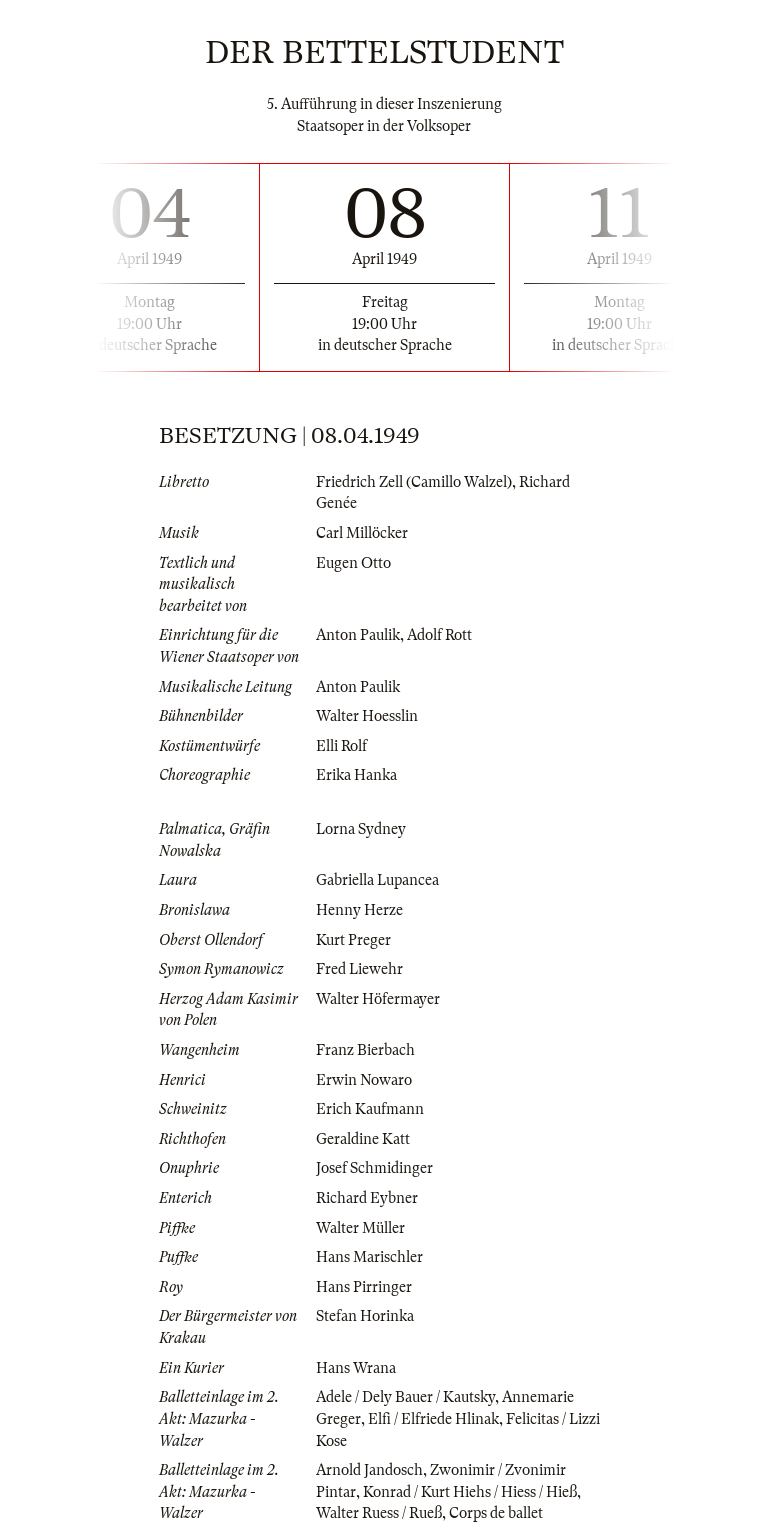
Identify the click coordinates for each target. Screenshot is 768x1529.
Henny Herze (359, 910)
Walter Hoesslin (367, 716)
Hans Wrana (356, 1368)
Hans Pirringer (364, 1287)
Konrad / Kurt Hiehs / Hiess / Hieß (470, 1492)
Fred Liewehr (359, 969)
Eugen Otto (353, 563)
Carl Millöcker (362, 533)
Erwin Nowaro (364, 1080)
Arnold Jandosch (369, 1470)
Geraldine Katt (363, 1139)
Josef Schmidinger (374, 1168)
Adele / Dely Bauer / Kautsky (405, 1397)
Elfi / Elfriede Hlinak (433, 1419)
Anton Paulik (358, 635)
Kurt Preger (353, 940)
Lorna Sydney (361, 829)
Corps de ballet (496, 1513)
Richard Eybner (367, 1198)
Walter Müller (360, 1228)
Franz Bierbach (365, 1050)
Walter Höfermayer (378, 999)
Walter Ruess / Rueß (379, 1513)
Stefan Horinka (365, 1316)
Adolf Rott (439, 635)
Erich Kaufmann (370, 1109)
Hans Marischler (369, 1257)
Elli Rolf (341, 746)
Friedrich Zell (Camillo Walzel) (414, 482)
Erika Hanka (356, 775)
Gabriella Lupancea (377, 880)
